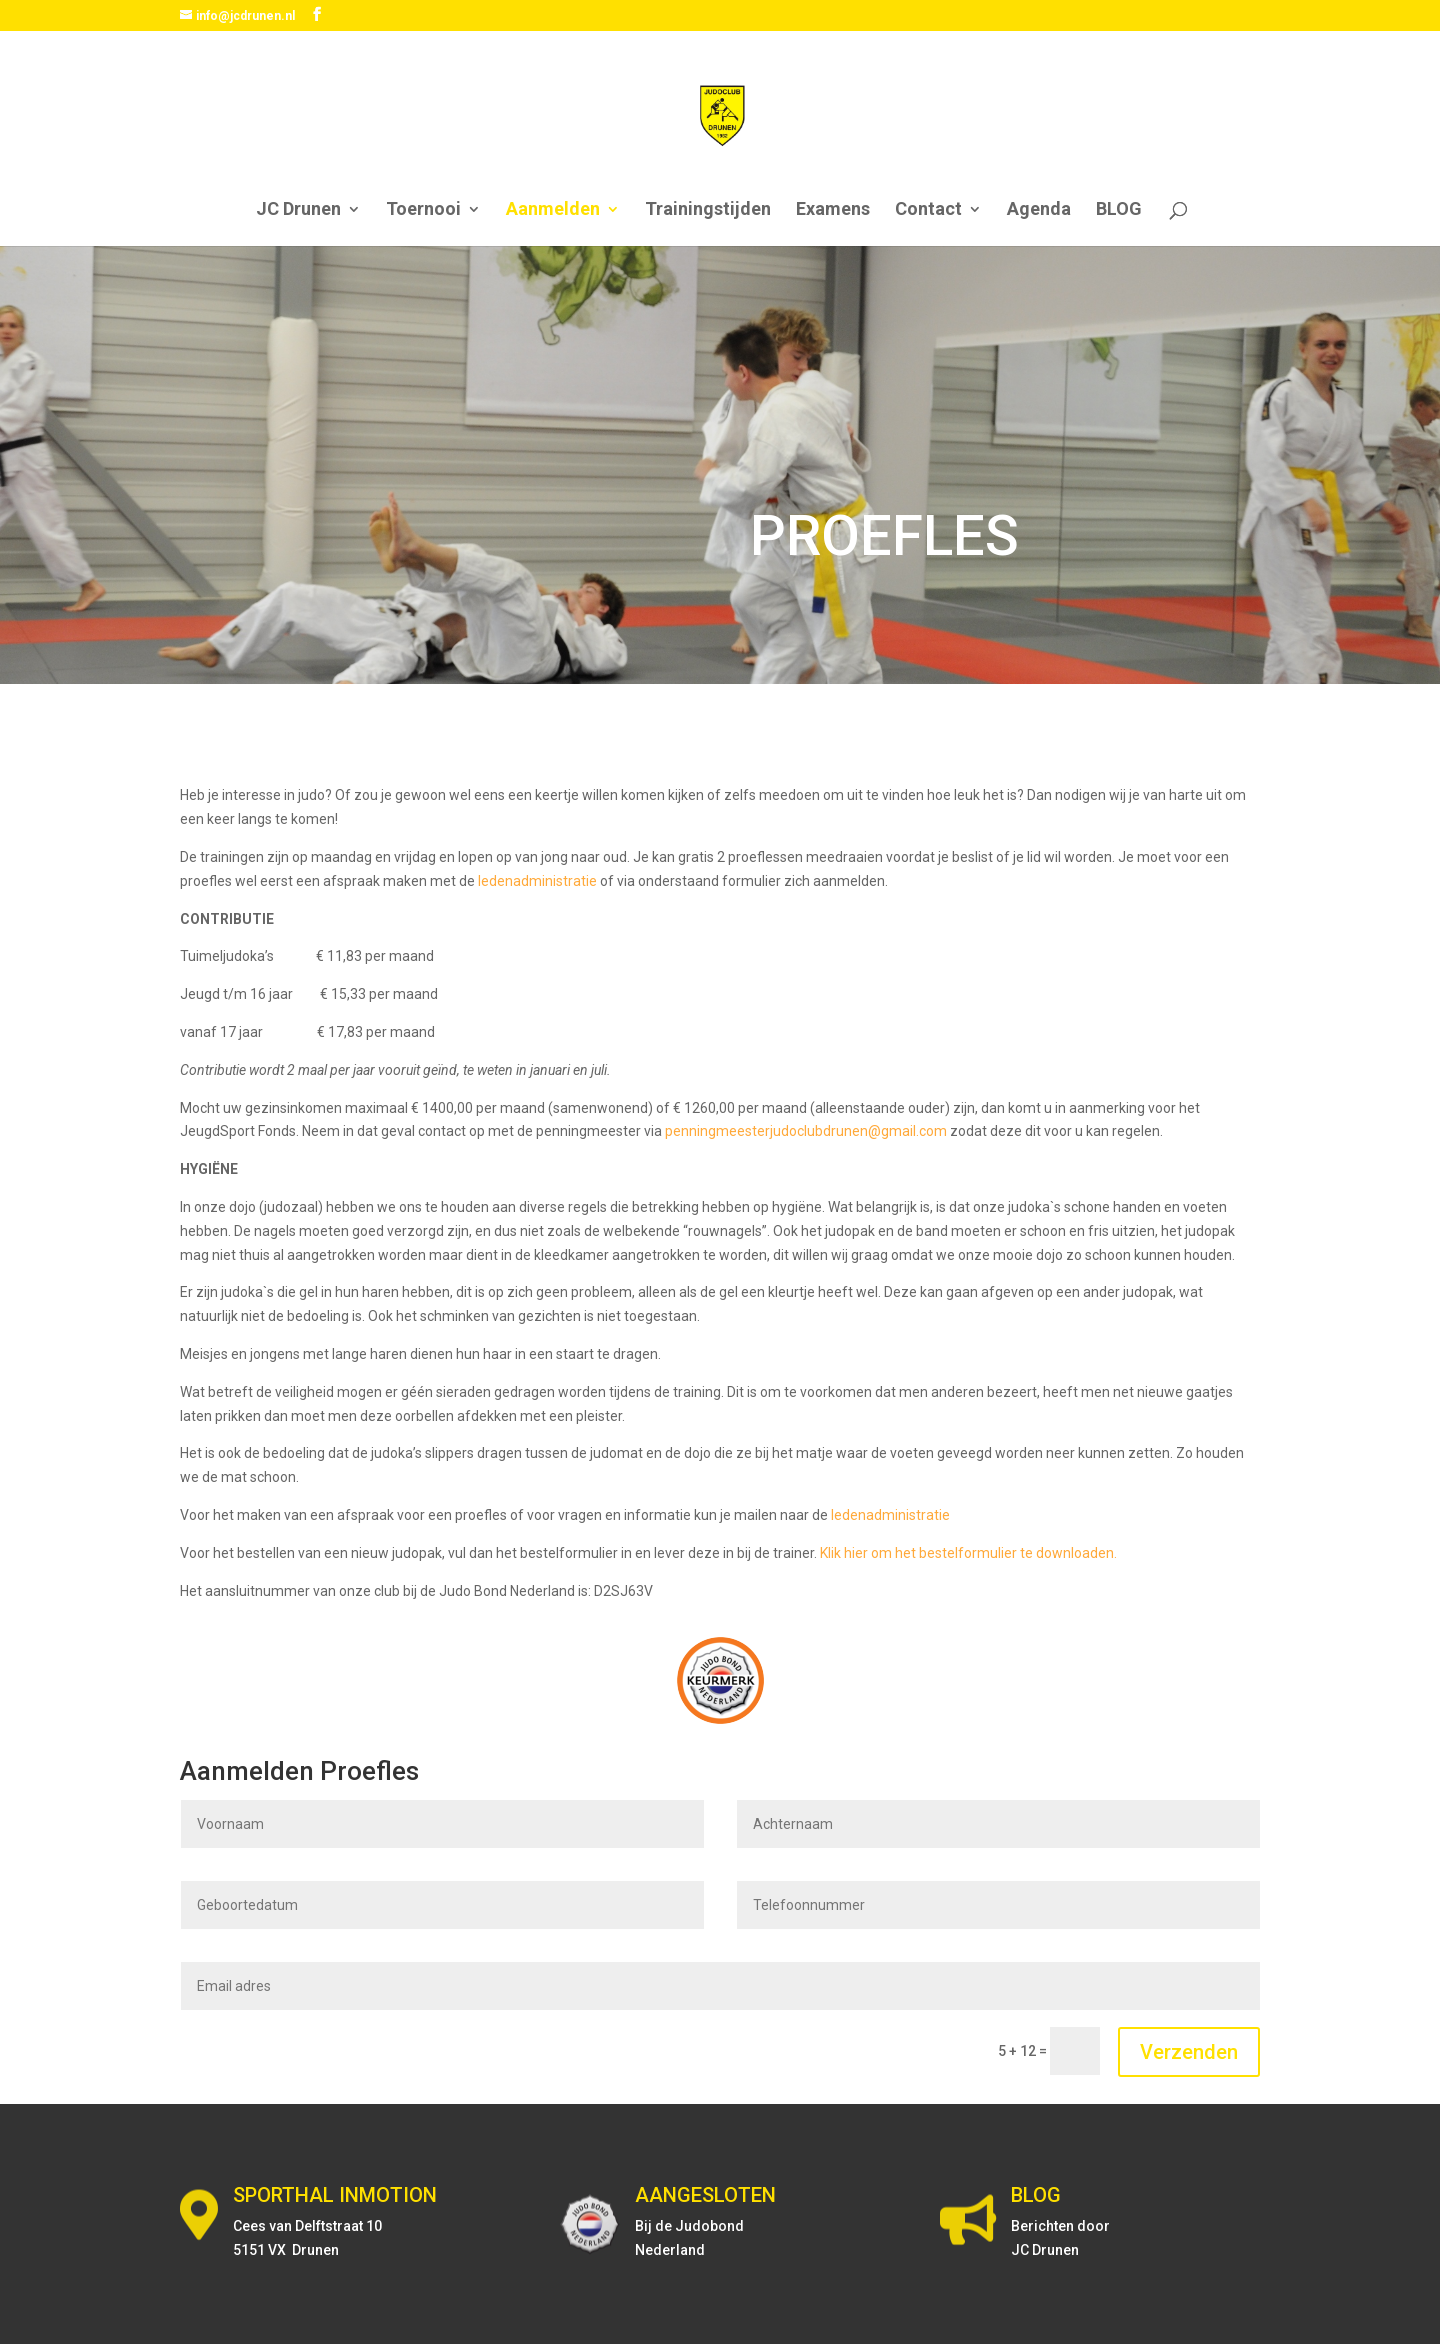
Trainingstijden (708, 210)
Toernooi (423, 210)
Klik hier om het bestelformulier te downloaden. (968, 1553)
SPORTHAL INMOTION (335, 2195)
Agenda (1039, 210)
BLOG (1119, 210)
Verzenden (1189, 2052)
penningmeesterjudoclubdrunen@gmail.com (806, 1131)
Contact (928, 210)
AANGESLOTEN (705, 2195)
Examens (833, 210)
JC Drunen (298, 210)
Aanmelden (553, 210)
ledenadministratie (537, 881)
